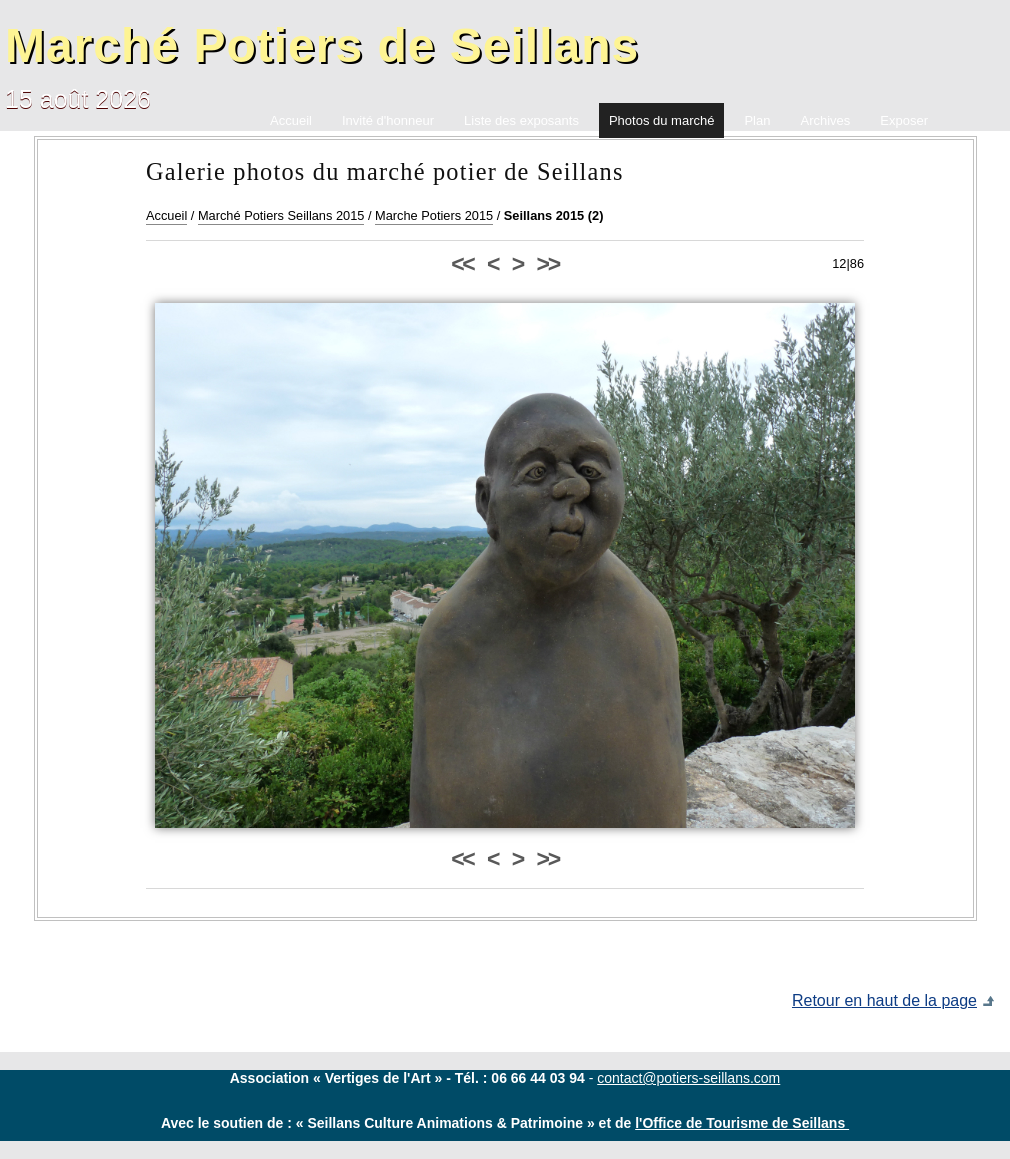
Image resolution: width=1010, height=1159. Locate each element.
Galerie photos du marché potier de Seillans (385, 171)
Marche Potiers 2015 (434, 215)
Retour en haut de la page (884, 1000)
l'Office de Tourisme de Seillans (742, 1123)
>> (548, 264)
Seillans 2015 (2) (554, 215)
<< (462, 264)
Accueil (166, 215)
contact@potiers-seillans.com (688, 1078)
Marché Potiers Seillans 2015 (281, 215)
